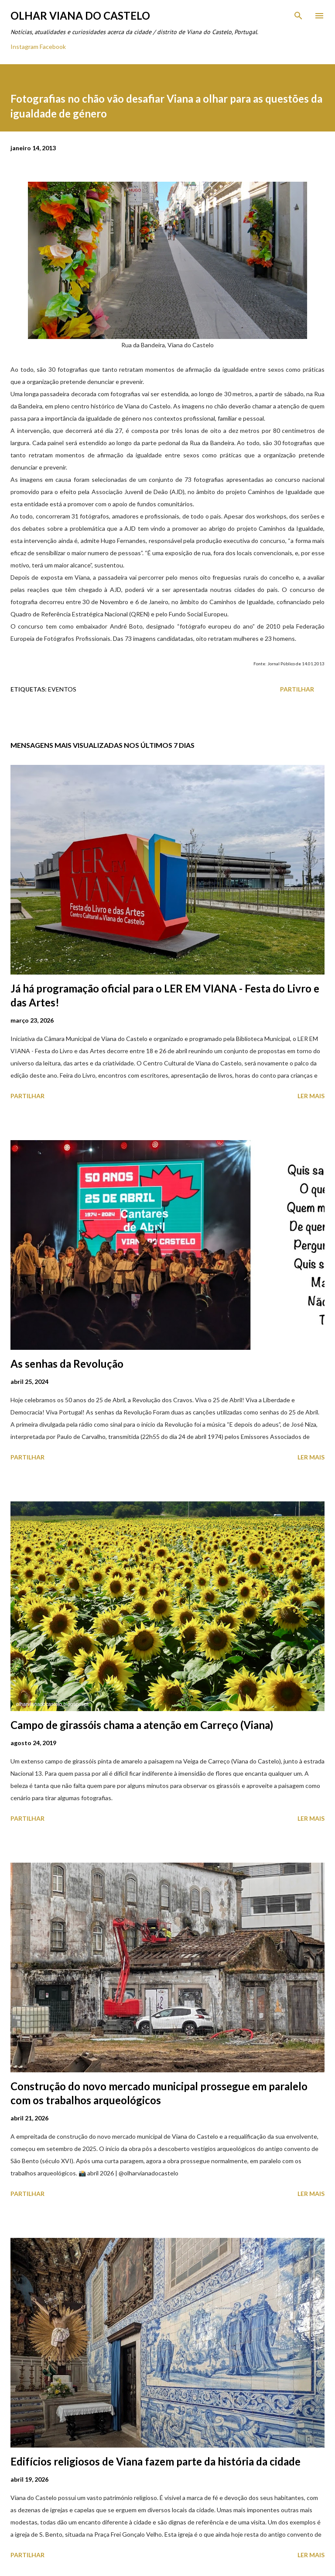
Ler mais (311, 1096)
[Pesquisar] (298, 15)
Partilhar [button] (297, 689)
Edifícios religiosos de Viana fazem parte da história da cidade (155, 2461)
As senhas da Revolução (66, 1363)
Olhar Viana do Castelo (80, 15)
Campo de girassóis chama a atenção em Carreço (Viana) (141, 1724)
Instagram (24, 46)
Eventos (62, 689)
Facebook (53, 46)
